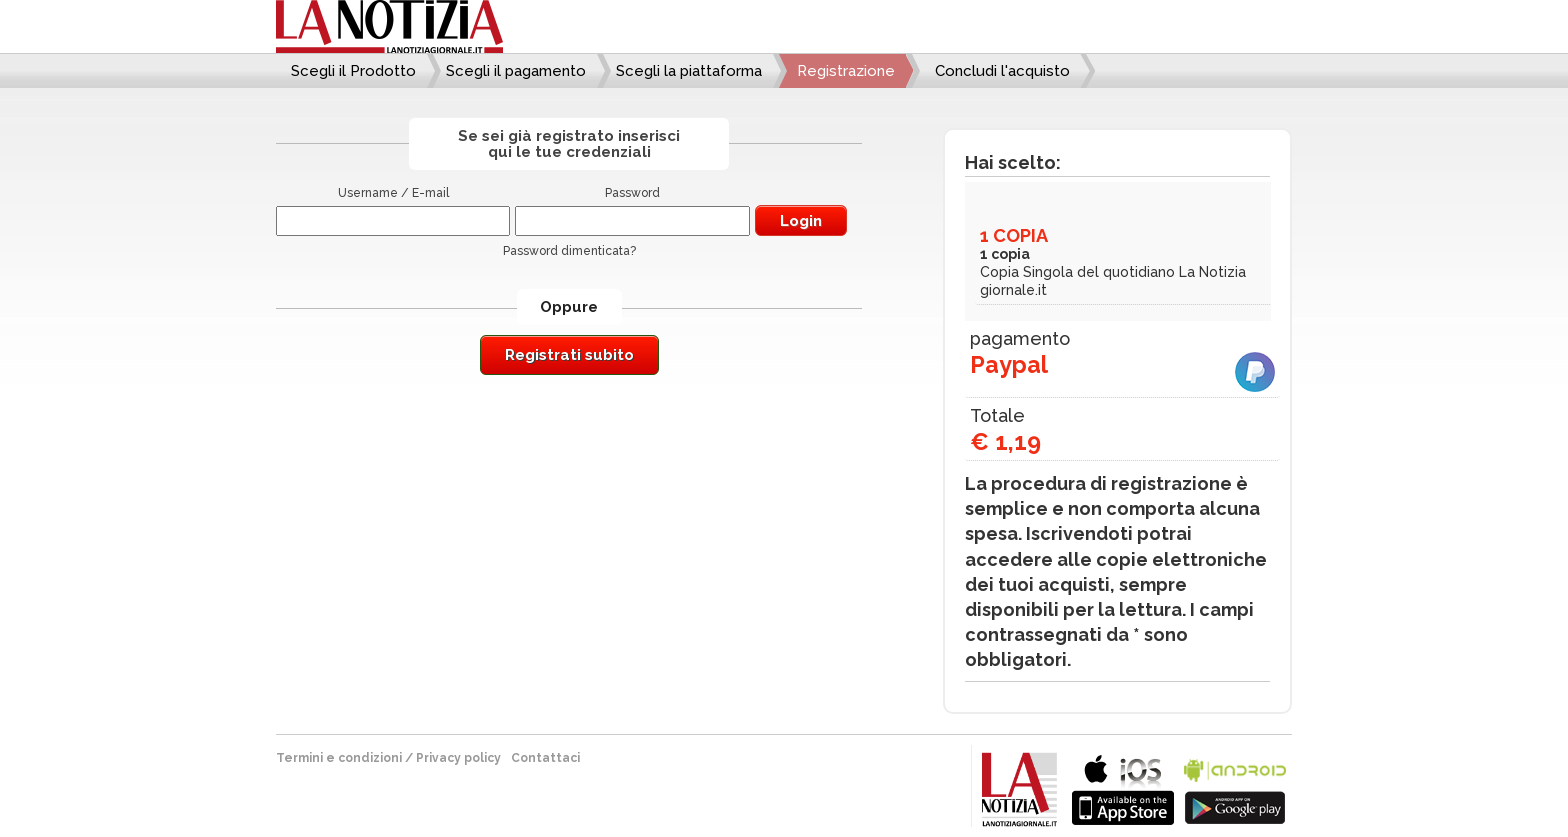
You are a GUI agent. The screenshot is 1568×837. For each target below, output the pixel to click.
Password (632, 193)
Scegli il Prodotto (353, 71)
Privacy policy (458, 758)
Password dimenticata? (569, 251)
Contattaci (545, 758)
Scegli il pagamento (516, 71)
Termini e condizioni (339, 758)
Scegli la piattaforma (689, 71)
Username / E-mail (393, 193)
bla (1123, 787)
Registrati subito (569, 355)
